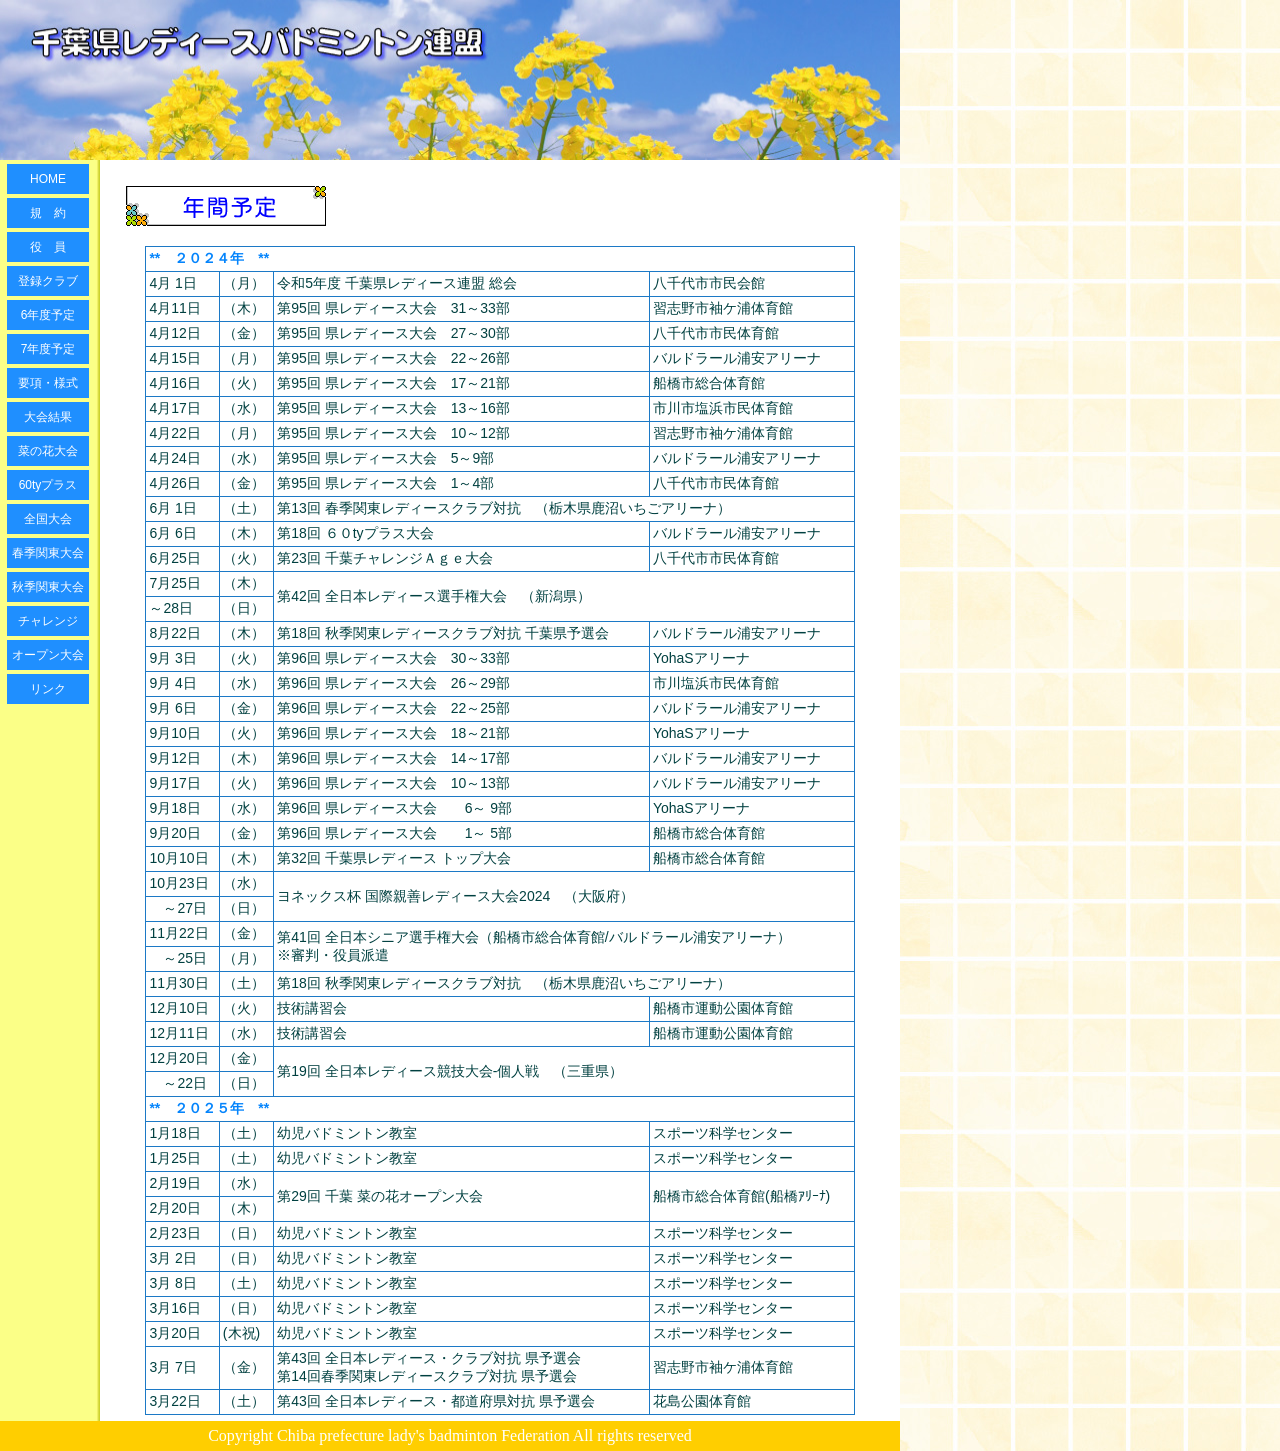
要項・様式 (48, 383)
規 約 (48, 213)
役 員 (48, 247)
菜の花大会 (48, 451)
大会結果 (48, 417)
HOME (48, 179)
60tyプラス (48, 485)
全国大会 (48, 519)
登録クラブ (48, 281)
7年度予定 (48, 349)
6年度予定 (48, 315)
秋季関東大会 (48, 587)
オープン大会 (48, 655)
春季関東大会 (48, 553)
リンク (48, 689)
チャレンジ (48, 621)
